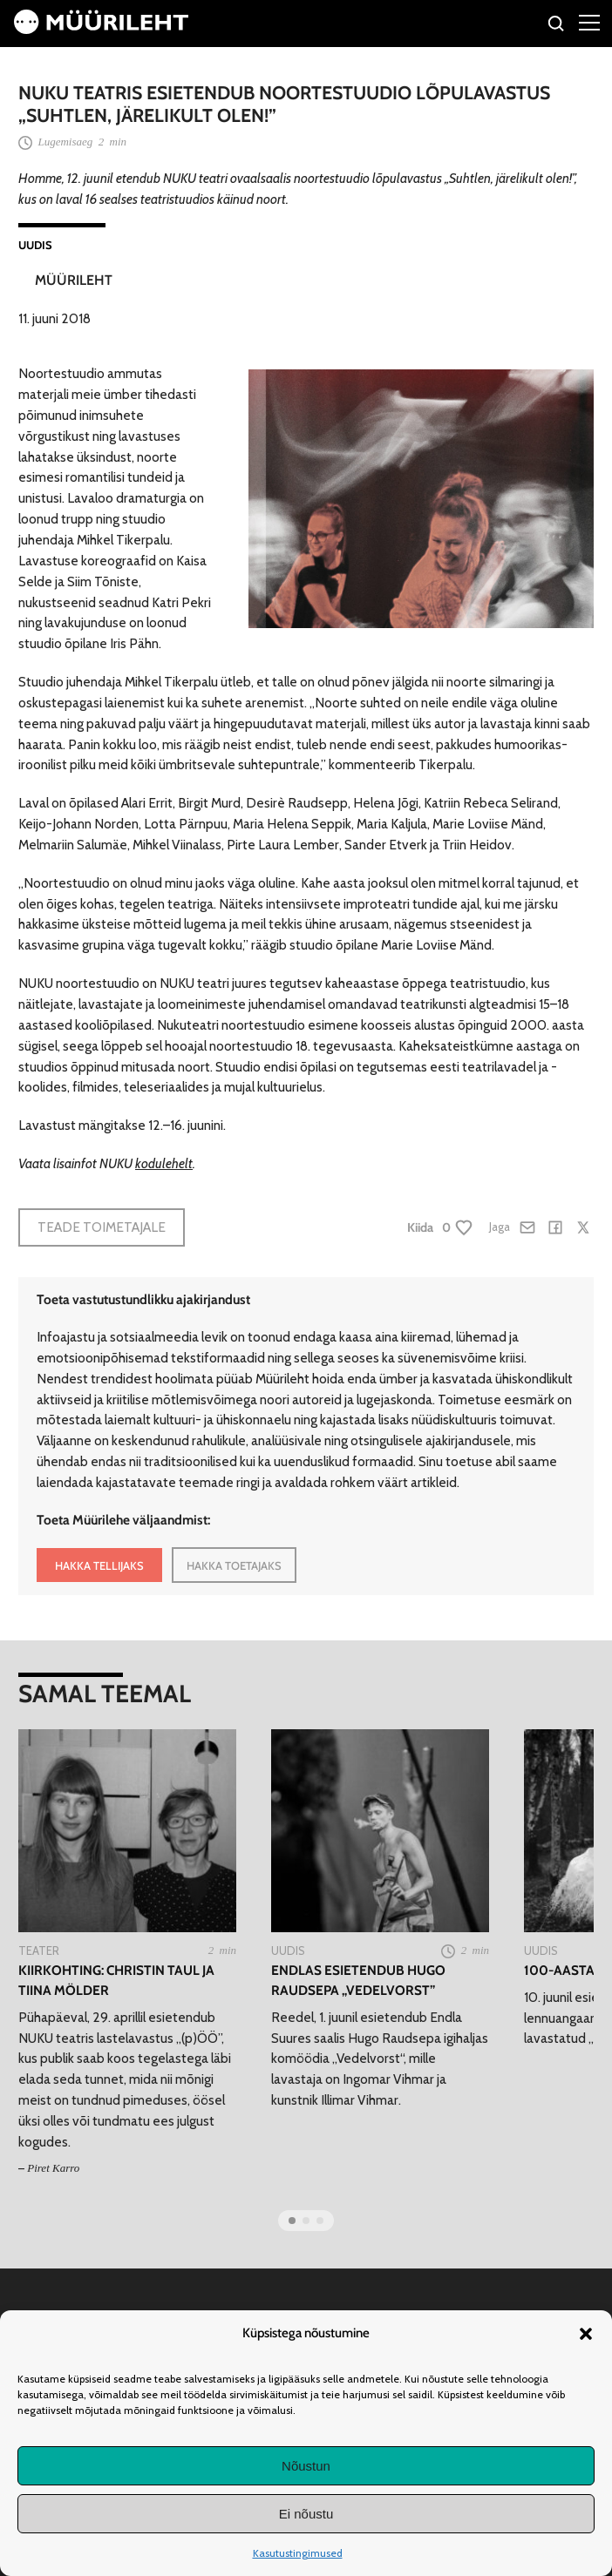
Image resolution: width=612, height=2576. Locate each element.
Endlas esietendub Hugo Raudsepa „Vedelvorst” (358, 1980)
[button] (586, 2334)
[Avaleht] (101, 29)
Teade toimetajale (101, 1227)
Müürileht (73, 280)
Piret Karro (53, 2167)
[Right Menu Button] (589, 22)
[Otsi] (556, 25)
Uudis (35, 245)
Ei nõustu (306, 2513)
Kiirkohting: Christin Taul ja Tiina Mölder (116, 1980)
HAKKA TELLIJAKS (99, 1565)
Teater (38, 1950)
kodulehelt (164, 1163)
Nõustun (306, 2465)
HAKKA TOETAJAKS (234, 1565)
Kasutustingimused (298, 2552)
